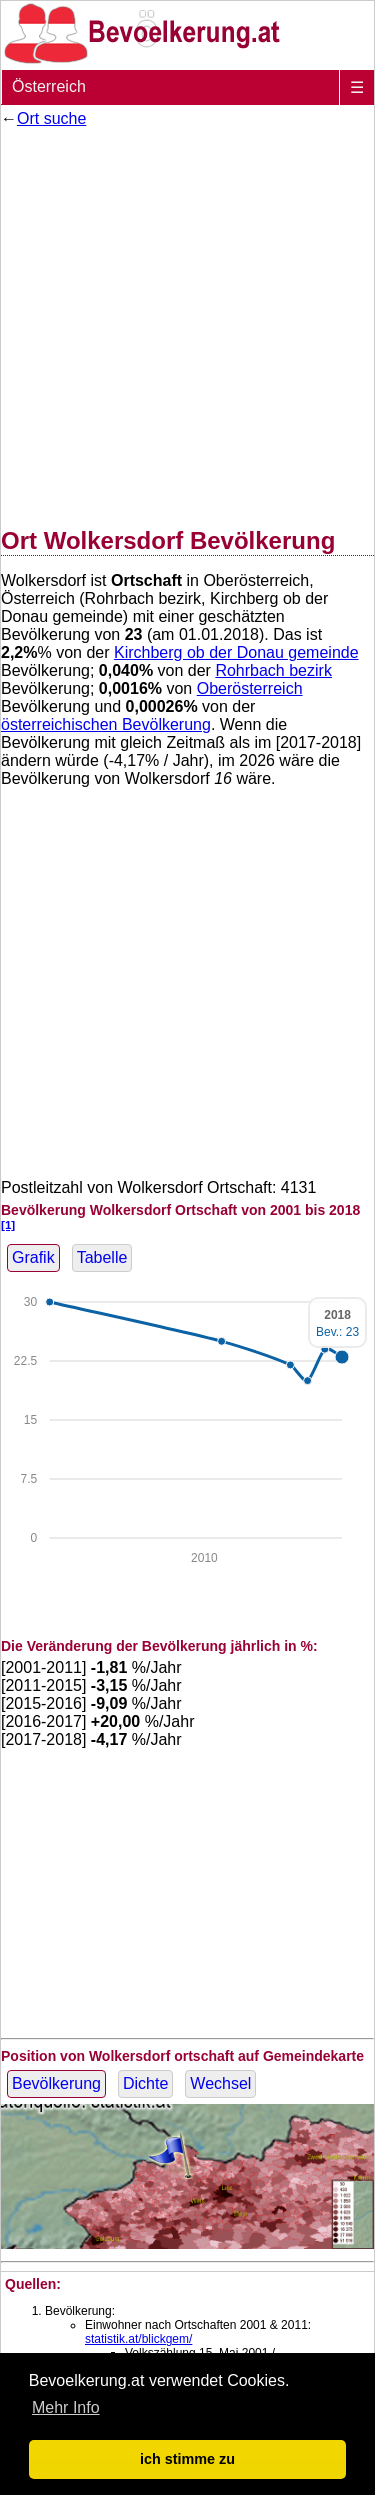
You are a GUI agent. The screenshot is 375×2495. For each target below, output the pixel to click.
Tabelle (102, 1257)
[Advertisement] (187, 323)
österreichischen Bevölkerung (106, 724)
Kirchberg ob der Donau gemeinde (236, 652)
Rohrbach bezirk (273, 670)
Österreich (49, 86)
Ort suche (51, 118)
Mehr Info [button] (66, 2407)
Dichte (145, 2083)
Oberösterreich (250, 688)
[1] (8, 1224)
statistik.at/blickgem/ (138, 2339)
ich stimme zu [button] (187, 2459)
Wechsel (220, 2083)
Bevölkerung (56, 2083)
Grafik (33, 1257)
